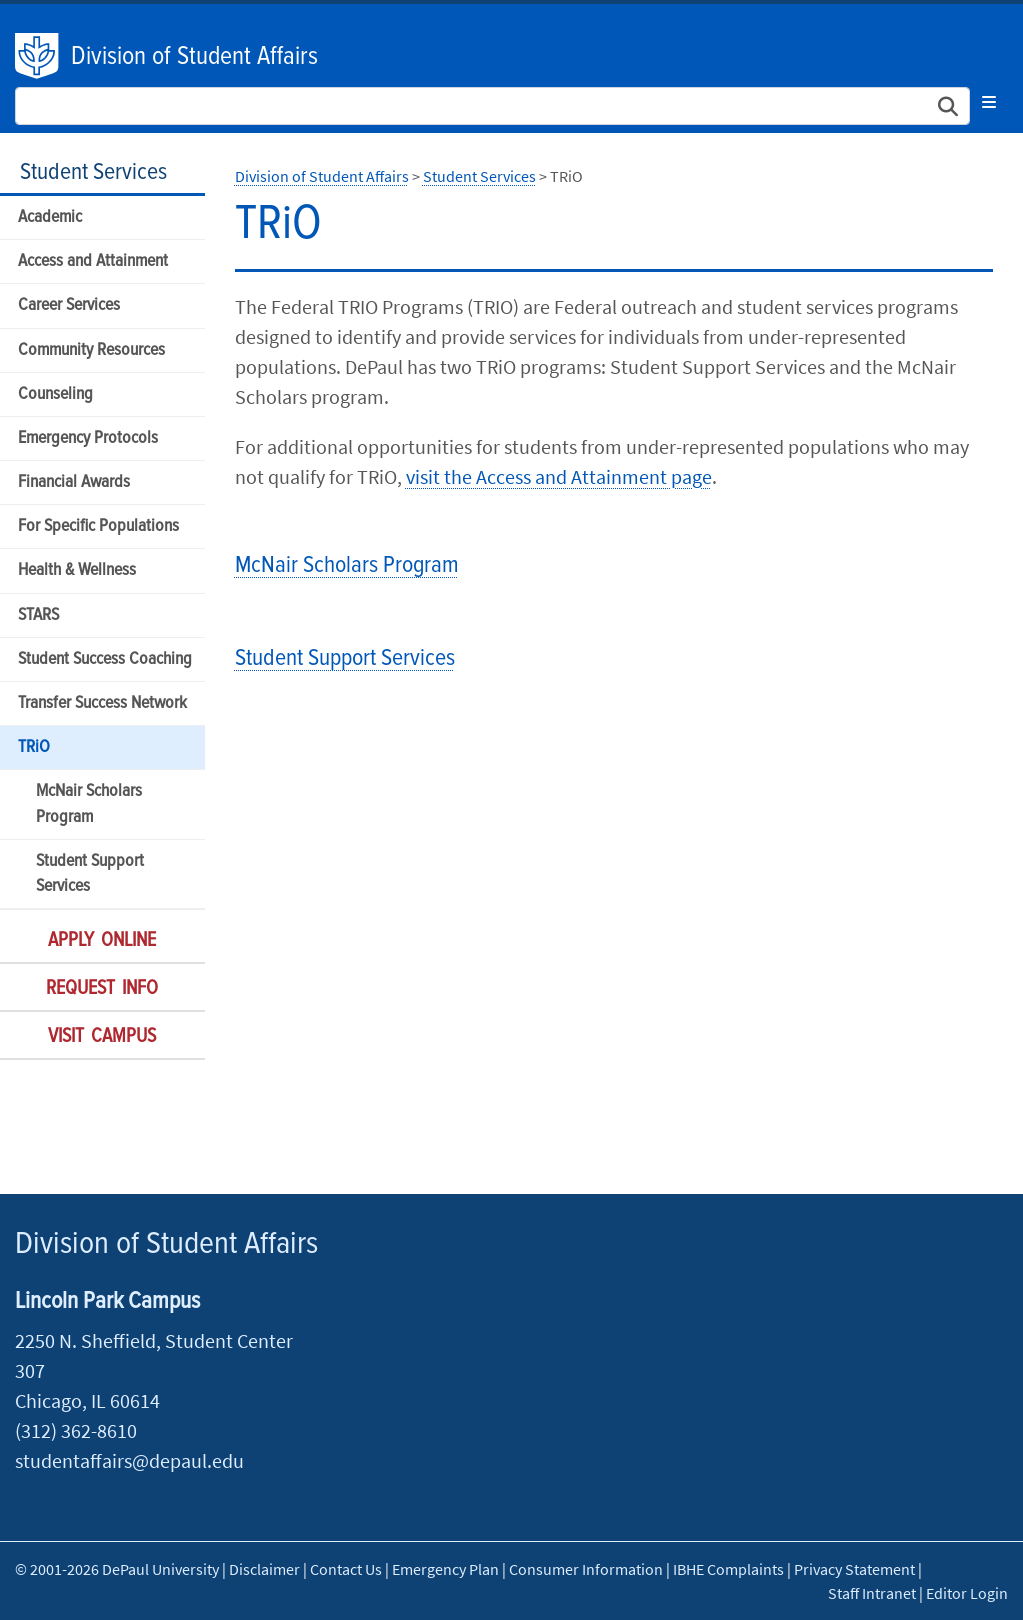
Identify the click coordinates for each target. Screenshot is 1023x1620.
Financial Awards (74, 482)
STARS (38, 615)
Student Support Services (90, 874)
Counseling (55, 394)
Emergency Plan (445, 1569)
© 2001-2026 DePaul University (117, 1569)
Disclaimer (264, 1569)
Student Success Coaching (105, 659)
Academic (50, 217)
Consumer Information (586, 1569)
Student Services (93, 172)
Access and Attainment (93, 261)
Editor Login (967, 1593)
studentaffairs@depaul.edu (129, 1460)
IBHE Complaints (728, 1569)
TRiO (34, 747)
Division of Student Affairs (194, 57)
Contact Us (346, 1569)
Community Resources (91, 350)
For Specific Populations (98, 526)
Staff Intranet (872, 1593)
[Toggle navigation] (989, 102)
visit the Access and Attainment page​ (559, 476)
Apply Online (102, 941)
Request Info (102, 989)
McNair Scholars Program (89, 804)
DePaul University (38, 56)
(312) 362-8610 (76, 1430)
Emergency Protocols (88, 438)
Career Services (69, 305)
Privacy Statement (854, 1569)
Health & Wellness (77, 570)
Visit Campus (102, 1037)
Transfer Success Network (102, 703)
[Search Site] (492, 106)
